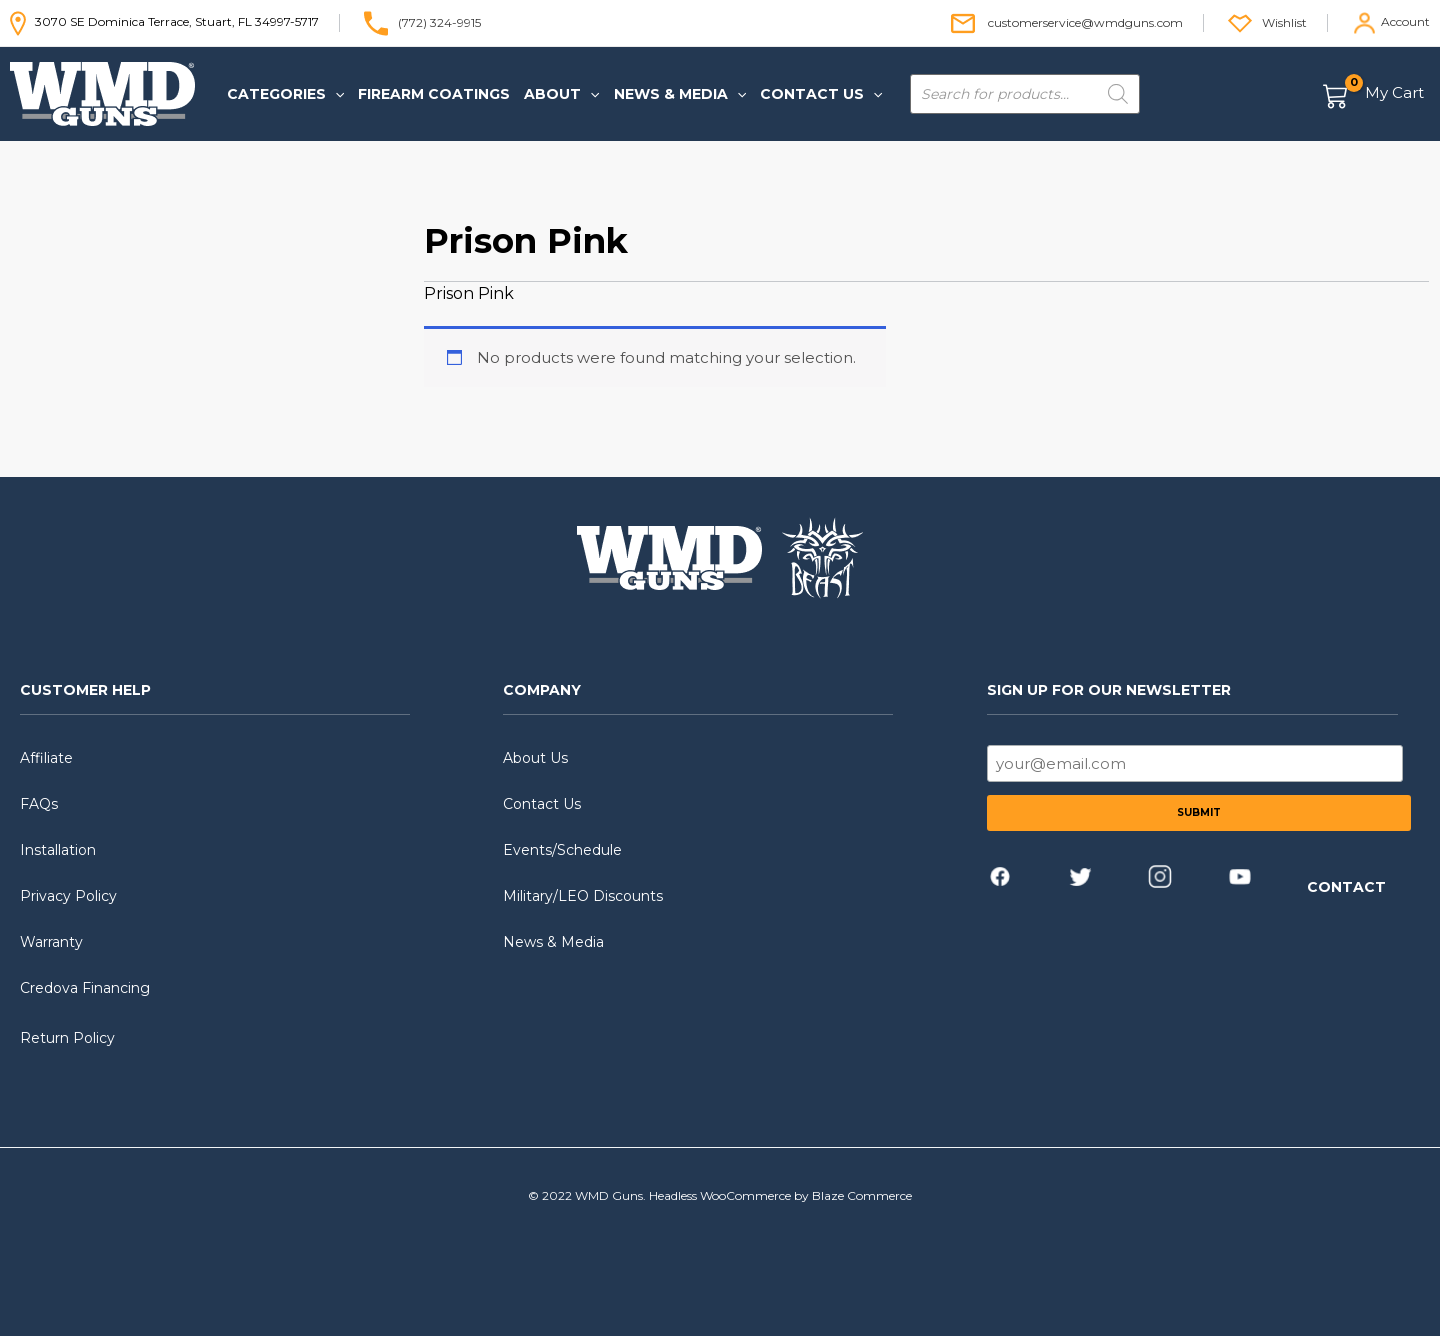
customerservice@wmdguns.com (1085, 21)
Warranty (51, 942)
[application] (335, 94)
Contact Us (542, 804)
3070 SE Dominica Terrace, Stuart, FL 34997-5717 (164, 21)
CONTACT (1346, 887)
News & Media (553, 942)
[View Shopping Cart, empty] (1374, 94)
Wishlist (1284, 21)
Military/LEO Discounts (583, 896)
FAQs (39, 804)
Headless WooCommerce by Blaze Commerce (780, 1195)
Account (1405, 21)
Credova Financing (85, 988)
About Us (535, 758)
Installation (58, 850)
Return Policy (67, 1038)
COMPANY (542, 690)
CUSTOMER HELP (85, 690)
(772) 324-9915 (439, 21)
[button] (285, 94)
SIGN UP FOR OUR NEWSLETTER (1109, 690)
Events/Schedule (562, 850)
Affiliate (46, 758)
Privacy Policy (68, 896)
